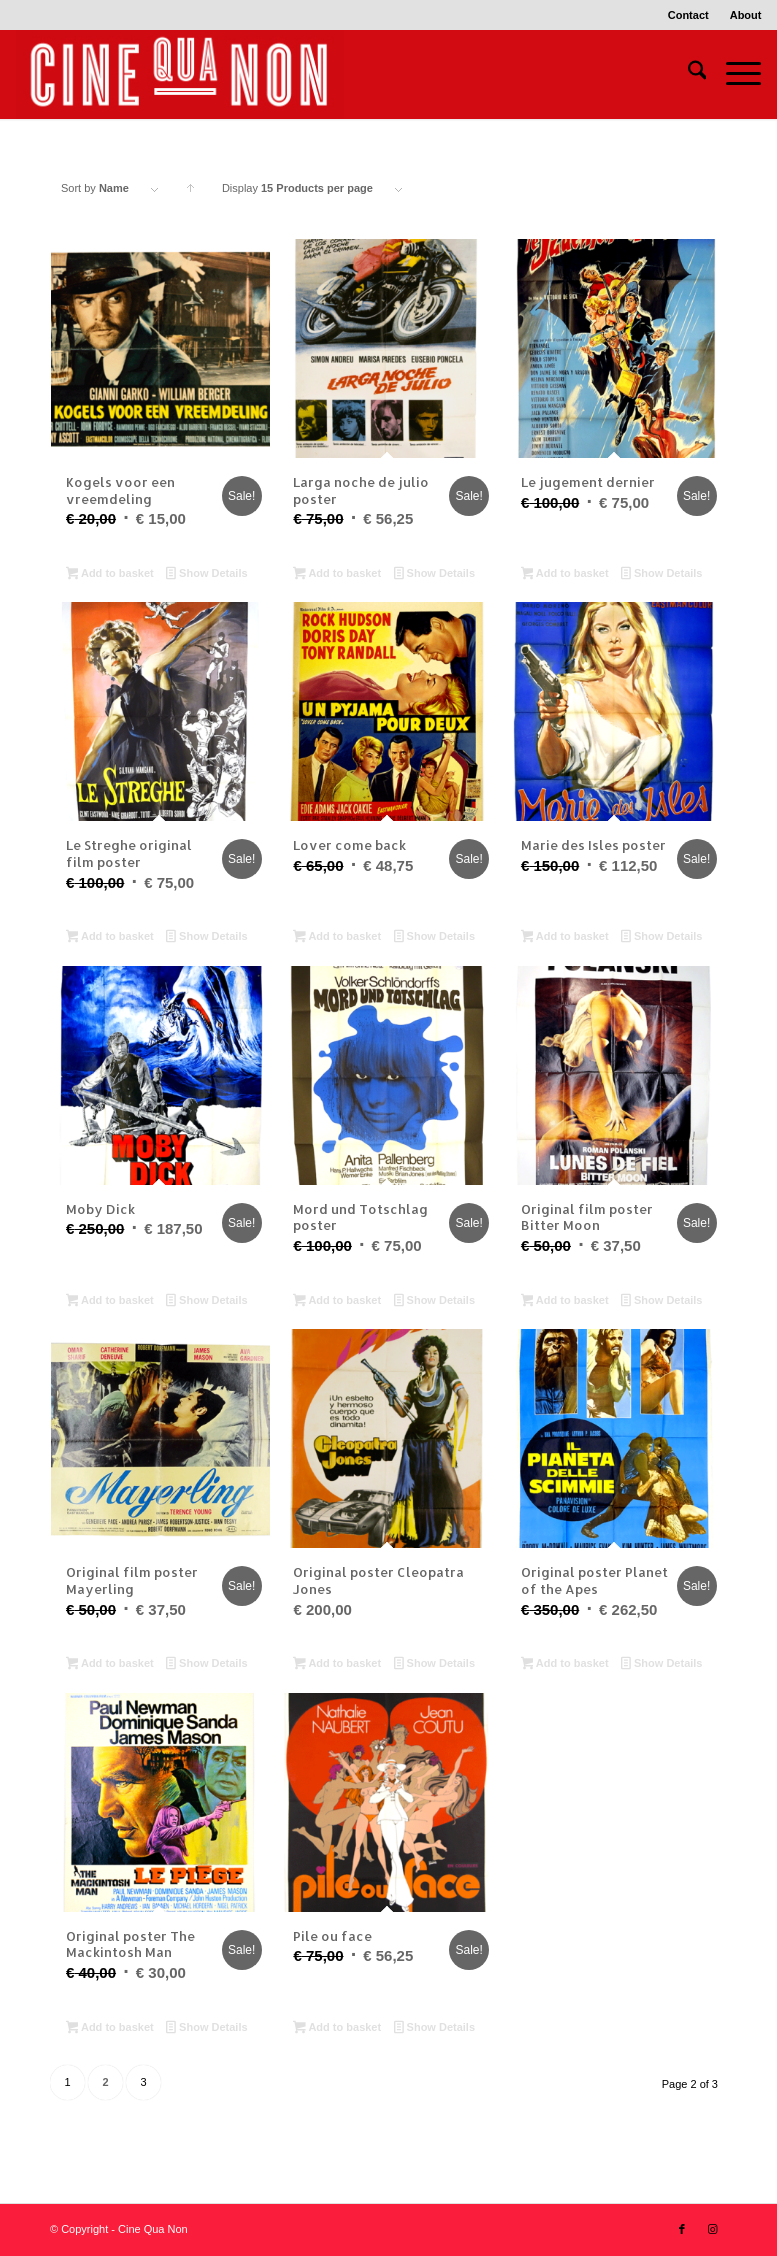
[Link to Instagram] (712, 2229)
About (746, 15)
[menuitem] (689, 15)
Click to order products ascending (191, 193)
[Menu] (733, 74)
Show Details (206, 575)
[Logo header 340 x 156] (180, 74)
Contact (688, 15)
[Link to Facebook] (682, 2229)
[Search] (687, 74)
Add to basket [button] (110, 575)
